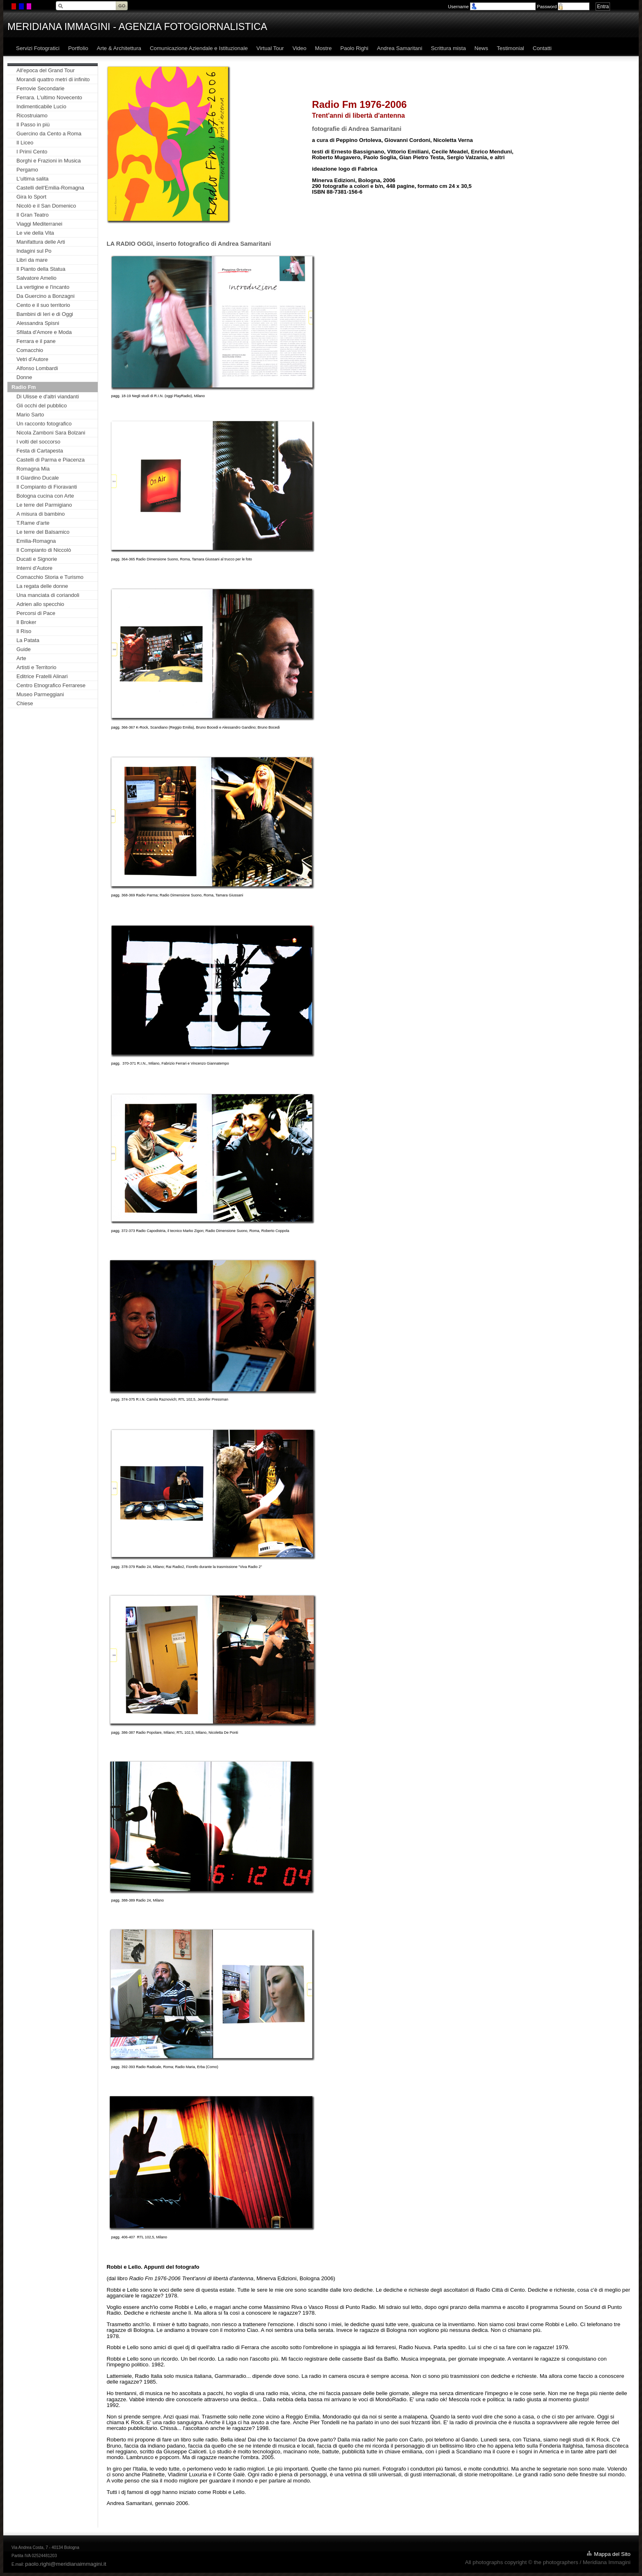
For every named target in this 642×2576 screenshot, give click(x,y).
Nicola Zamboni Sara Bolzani (50, 433)
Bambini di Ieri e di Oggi (44, 314)
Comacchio (29, 350)
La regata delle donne (42, 586)
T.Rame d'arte (33, 523)
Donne (24, 377)
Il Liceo (24, 142)
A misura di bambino (40, 514)
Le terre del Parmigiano (44, 505)
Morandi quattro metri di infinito (52, 79)
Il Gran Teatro (32, 215)
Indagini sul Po (33, 251)
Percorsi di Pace (35, 613)
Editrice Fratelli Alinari (42, 676)
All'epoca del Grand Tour (45, 70)
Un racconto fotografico (43, 424)
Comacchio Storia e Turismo (49, 577)
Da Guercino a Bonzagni (45, 296)
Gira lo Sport (31, 197)
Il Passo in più (33, 124)
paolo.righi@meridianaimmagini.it (65, 2564)
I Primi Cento (31, 152)
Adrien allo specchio (40, 604)
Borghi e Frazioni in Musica (48, 161)
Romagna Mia (33, 469)
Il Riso (23, 631)
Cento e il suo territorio (43, 305)
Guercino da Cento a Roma (48, 133)
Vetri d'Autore (32, 359)
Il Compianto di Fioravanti (46, 487)
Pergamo (27, 170)
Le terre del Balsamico (42, 532)
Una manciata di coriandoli (47, 595)
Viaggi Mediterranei (39, 224)
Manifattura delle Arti (40, 242)
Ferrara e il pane (35, 341)
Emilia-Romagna (36, 541)
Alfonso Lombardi (37, 368)
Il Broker (26, 622)
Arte (21, 658)
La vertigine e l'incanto (42, 287)
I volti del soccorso (38, 442)
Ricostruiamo (32, 115)
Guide (23, 649)
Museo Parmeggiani (40, 694)
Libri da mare (32, 260)
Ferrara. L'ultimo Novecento (49, 97)
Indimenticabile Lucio (41, 106)
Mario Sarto (30, 414)
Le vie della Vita (35, 233)
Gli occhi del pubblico (41, 405)
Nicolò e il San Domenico (46, 206)
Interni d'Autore (34, 568)
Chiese (24, 703)
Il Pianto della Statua (40, 269)
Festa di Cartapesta (39, 451)
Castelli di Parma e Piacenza (50, 460)
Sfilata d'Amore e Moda (44, 332)
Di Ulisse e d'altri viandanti (47, 396)
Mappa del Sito (612, 2554)
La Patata (27, 640)
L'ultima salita (32, 179)
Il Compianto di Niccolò (43, 550)
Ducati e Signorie (36, 559)
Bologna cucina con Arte (45, 496)
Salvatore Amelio (36, 278)
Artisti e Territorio (36, 667)
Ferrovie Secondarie (40, 88)
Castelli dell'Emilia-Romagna (50, 188)
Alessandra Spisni (37, 323)
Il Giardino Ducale (37, 478)
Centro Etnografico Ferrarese (50, 685)
